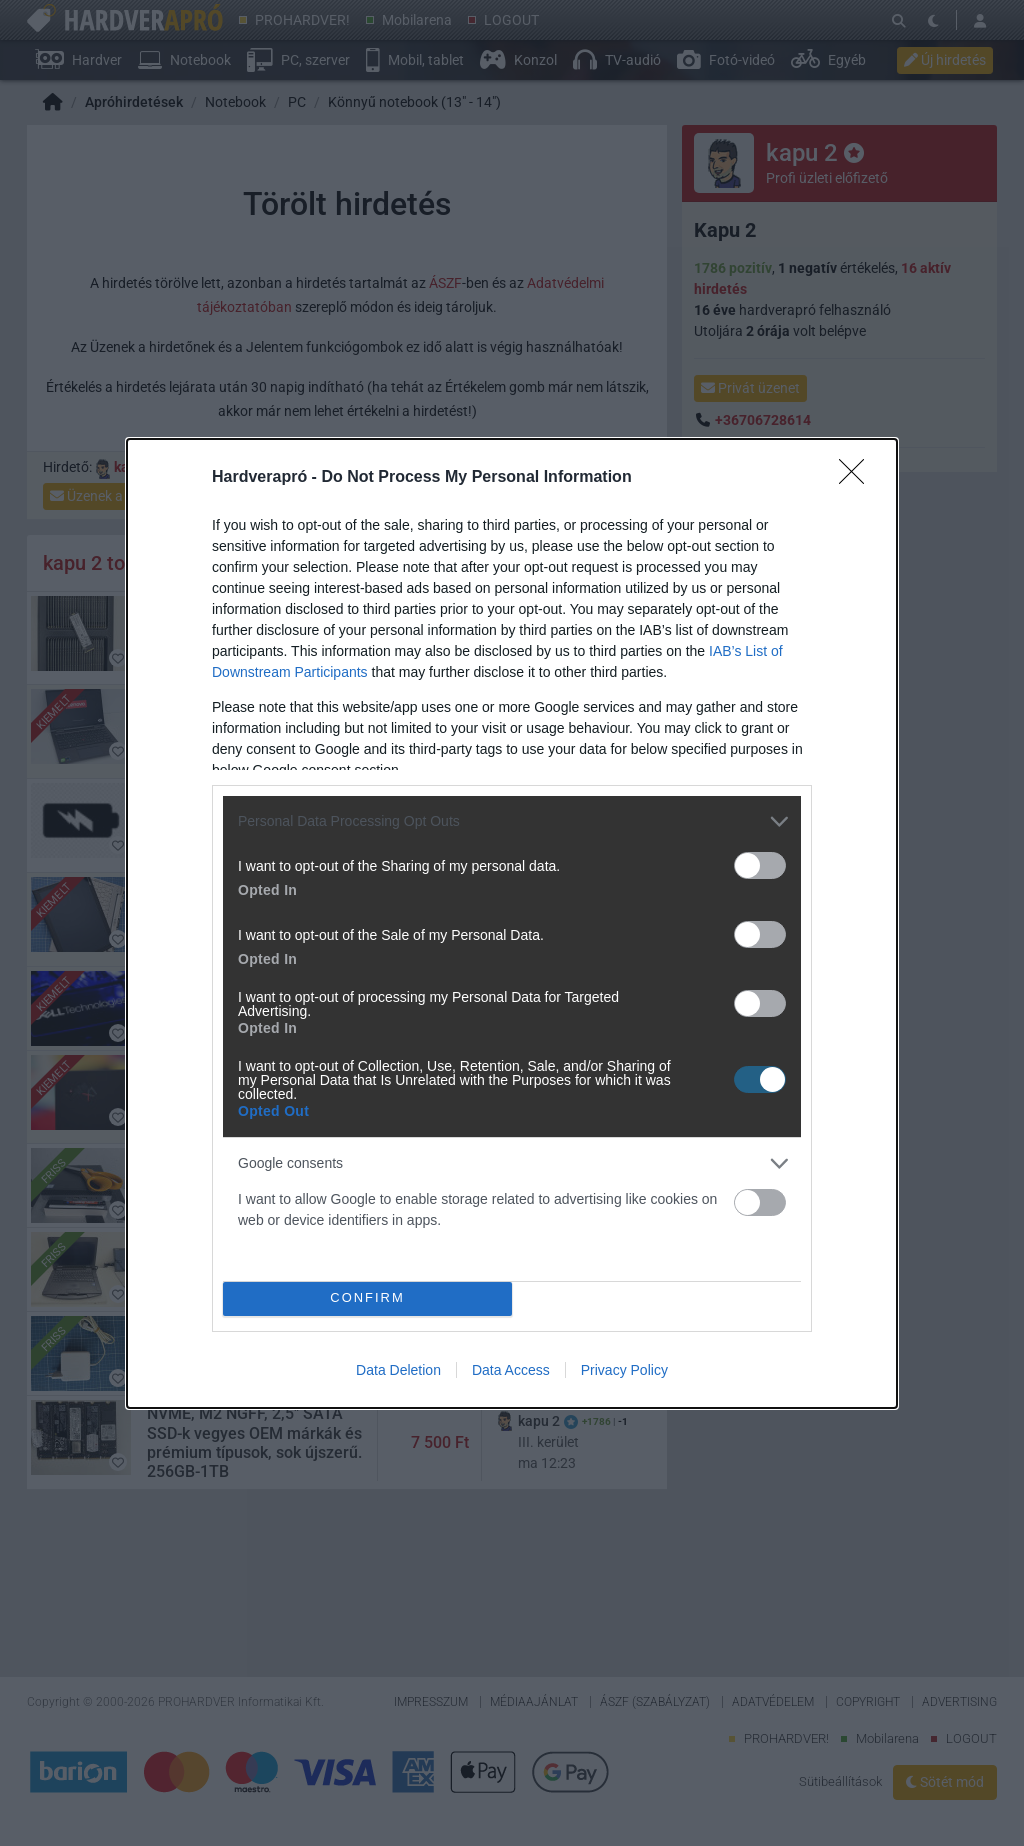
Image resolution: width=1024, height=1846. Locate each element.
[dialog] (512, 923)
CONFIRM (367, 1297)
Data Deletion (398, 1370)
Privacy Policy (624, 1370)
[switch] (760, 865)
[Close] (858, 478)
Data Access (511, 1370)
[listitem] (512, 821)
